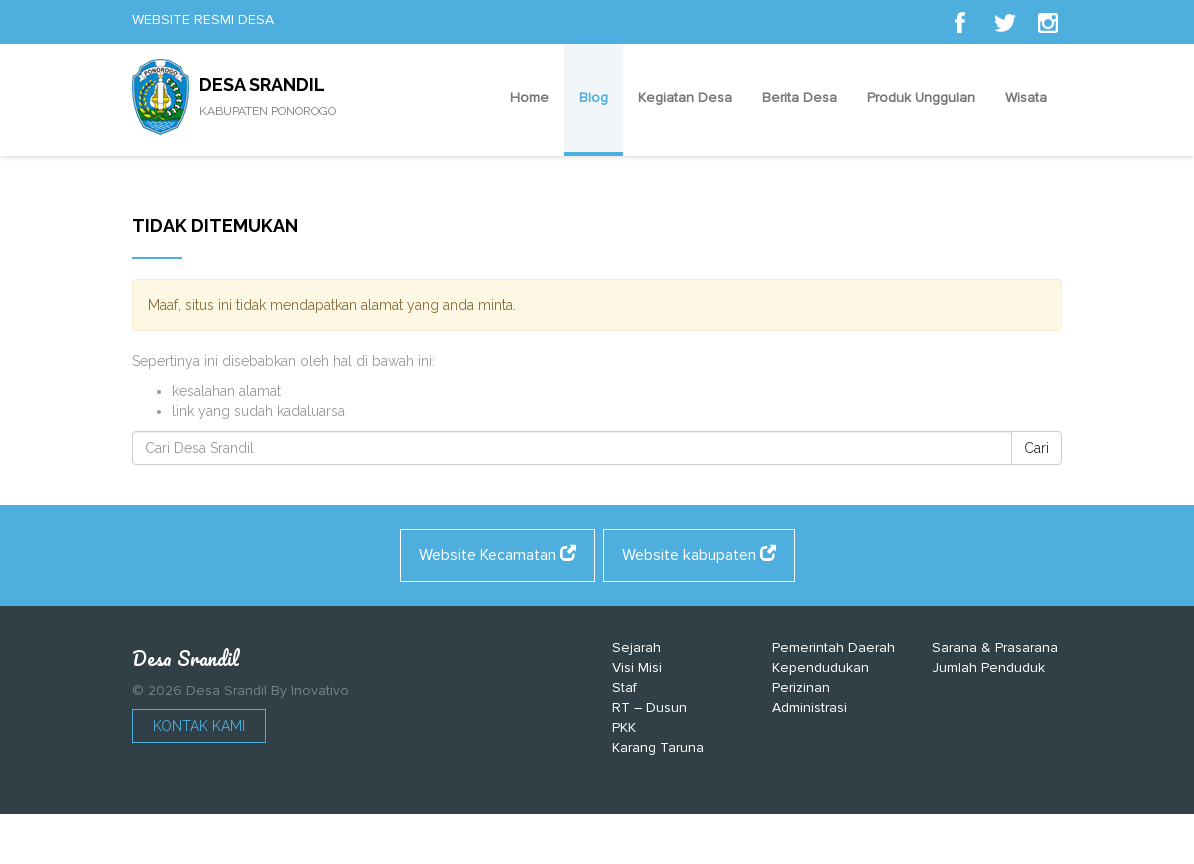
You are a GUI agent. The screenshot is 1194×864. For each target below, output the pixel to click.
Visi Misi (637, 667)
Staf (624, 687)
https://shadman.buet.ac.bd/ (506, 844)
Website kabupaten (699, 555)
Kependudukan (820, 667)
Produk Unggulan (921, 97)
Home (529, 97)
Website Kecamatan (497, 555)
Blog (593, 97)
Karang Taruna (658, 747)
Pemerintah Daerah (833, 647)
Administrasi (809, 707)
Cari (1036, 448)
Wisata (1026, 97)
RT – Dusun (649, 707)
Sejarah (636, 647)
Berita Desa (799, 97)
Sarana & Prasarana (995, 647)
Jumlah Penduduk (988, 667)
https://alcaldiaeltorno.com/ (691, 844)
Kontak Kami (199, 726)
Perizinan (801, 687)
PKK (624, 727)
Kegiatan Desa (685, 97)
